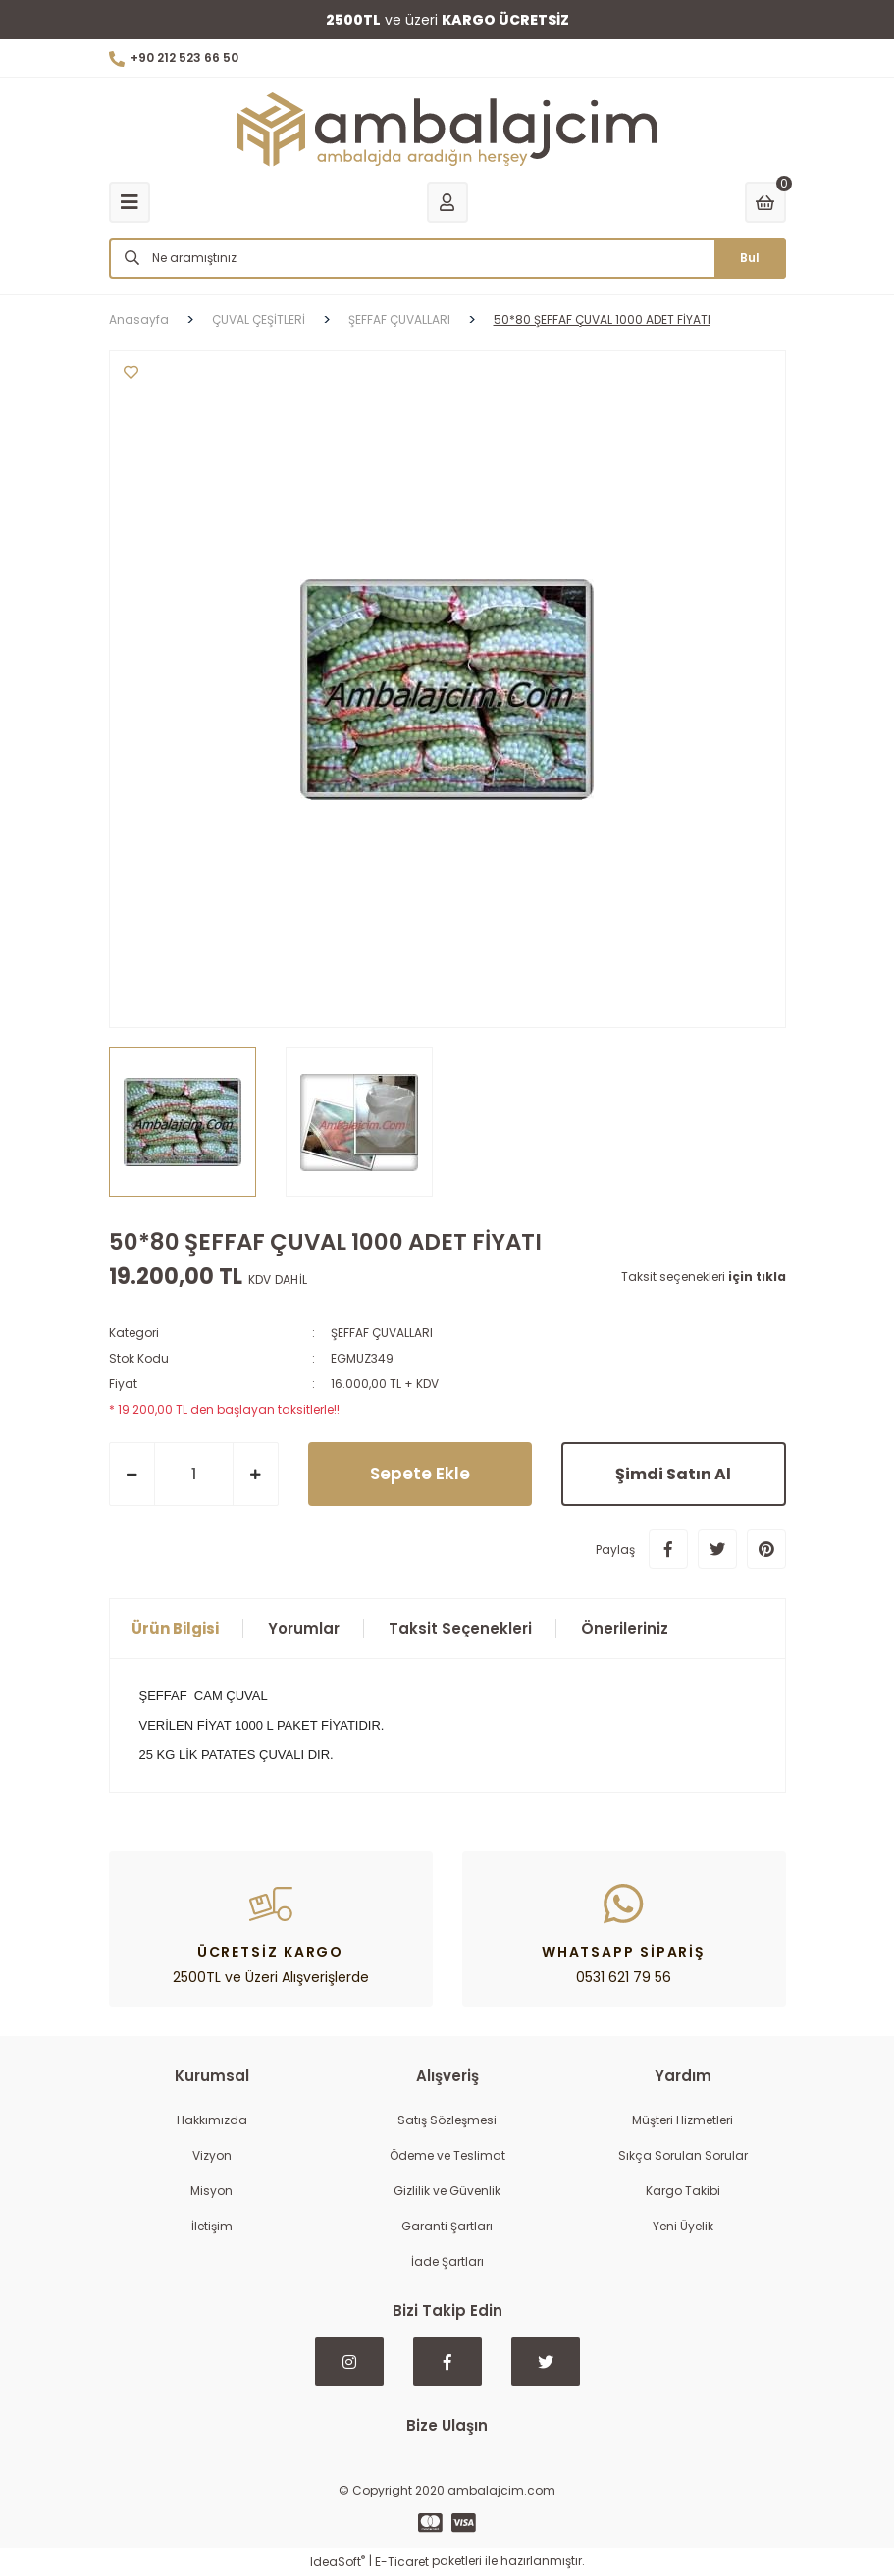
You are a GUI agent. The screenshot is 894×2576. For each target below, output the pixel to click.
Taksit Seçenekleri (460, 1628)
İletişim (212, 2226)
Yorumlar (304, 1628)
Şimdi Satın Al (673, 1474)
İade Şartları (447, 2261)
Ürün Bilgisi (175, 1628)
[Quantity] (194, 1474)
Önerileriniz (624, 1628)
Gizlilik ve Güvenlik (447, 2190)
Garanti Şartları (447, 2226)
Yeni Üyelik (683, 2226)
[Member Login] (447, 202)
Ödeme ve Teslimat (447, 2155)
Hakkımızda (212, 2120)
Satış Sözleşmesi (447, 2120)
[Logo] (447, 129)
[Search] (447, 258)
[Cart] (765, 202)
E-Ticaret (402, 2561)
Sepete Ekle (420, 1473)
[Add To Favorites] (131, 372)
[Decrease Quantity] (132, 1474)
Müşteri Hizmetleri (682, 2120)
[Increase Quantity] (256, 1474)
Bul (750, 257)
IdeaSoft (337, 2561)
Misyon (211, 2190)
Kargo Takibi (683, 2190)
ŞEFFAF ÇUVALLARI (382, 1332)
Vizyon (212, 2155)
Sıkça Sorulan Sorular (683, 2155)
